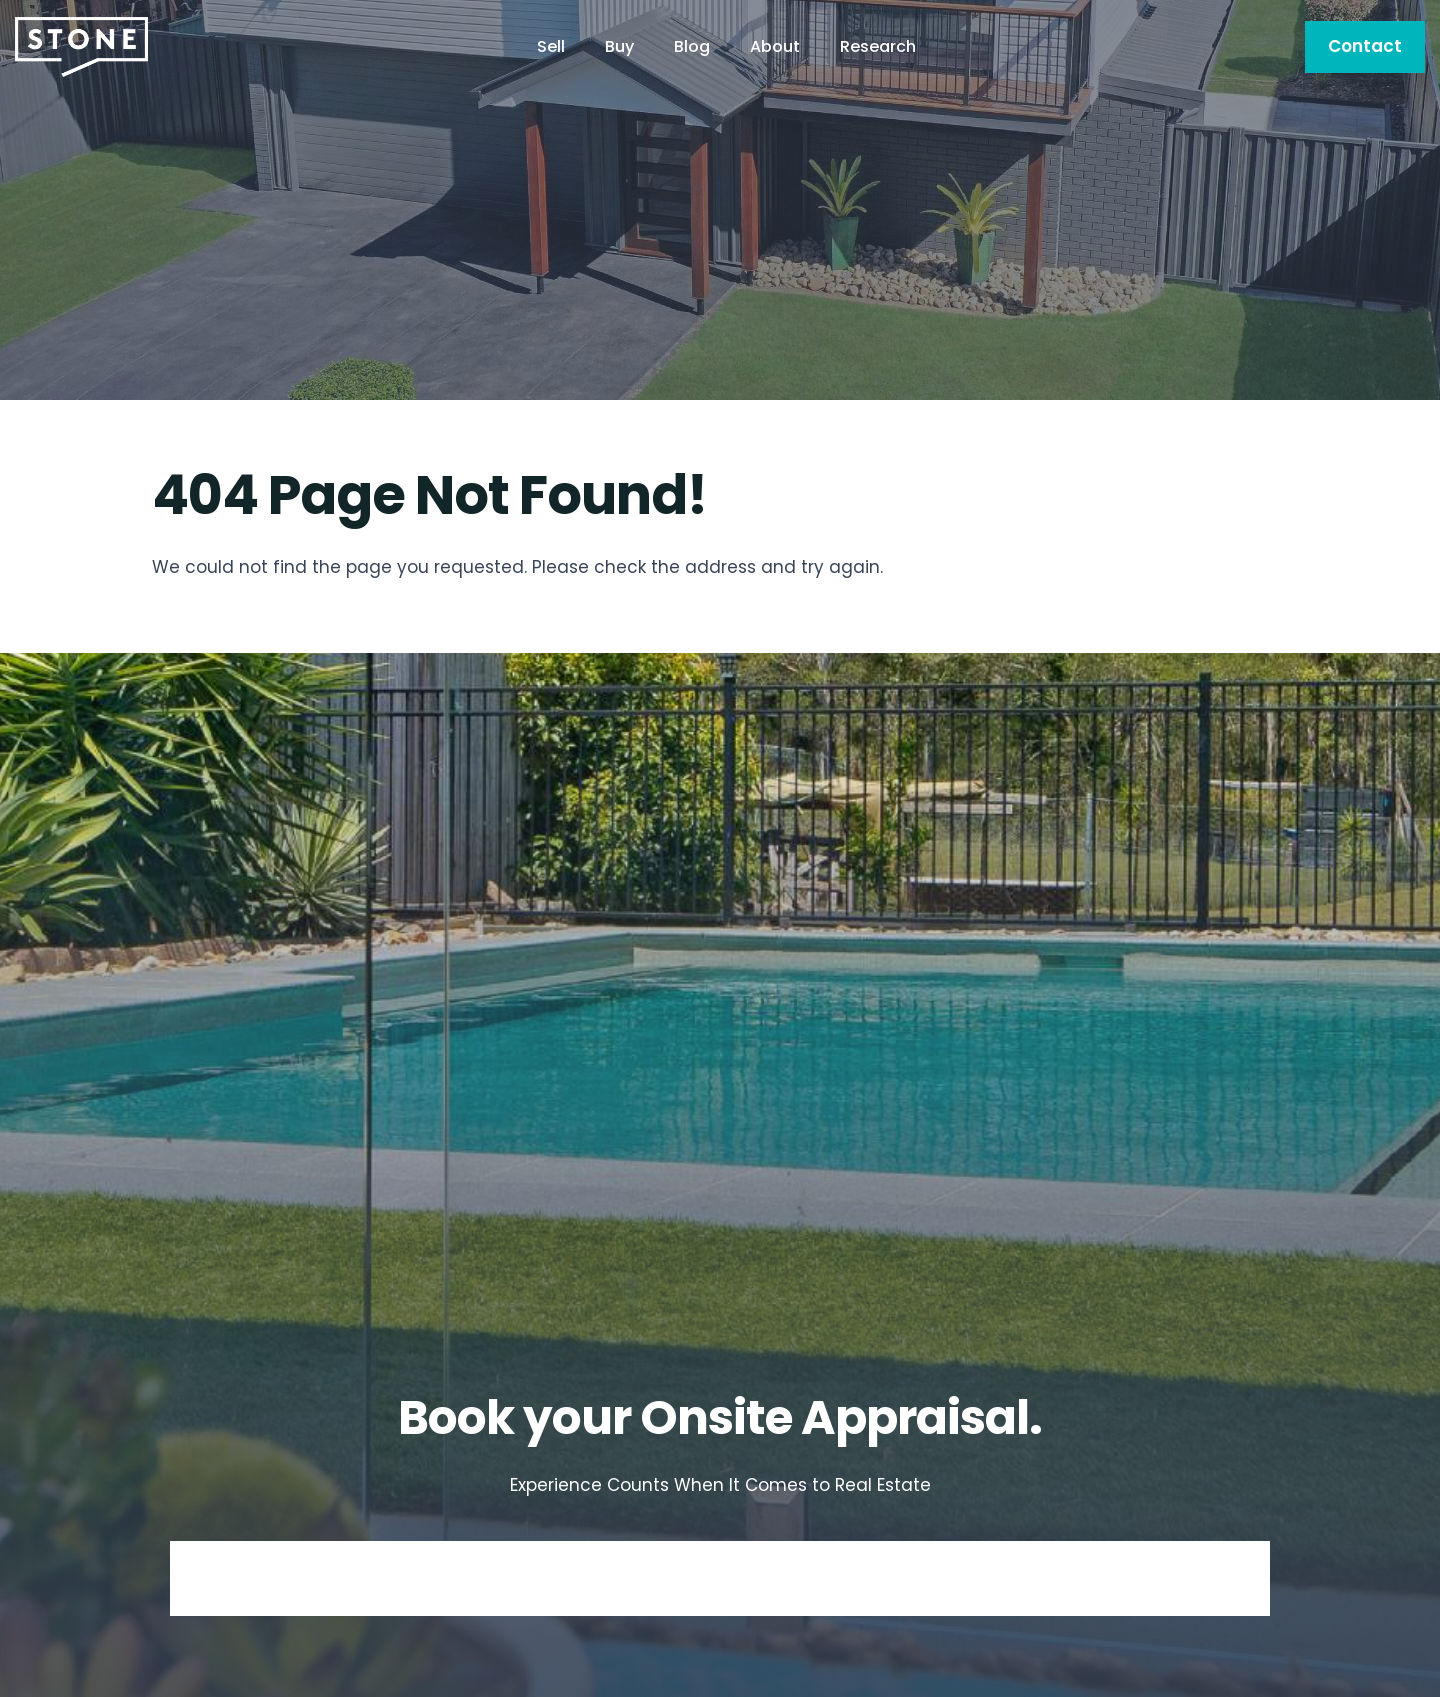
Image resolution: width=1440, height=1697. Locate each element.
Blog (692, 46)
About (775, 46)
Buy (619, 46)
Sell (551, 46)
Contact (1365, 46)
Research (878, 46)
